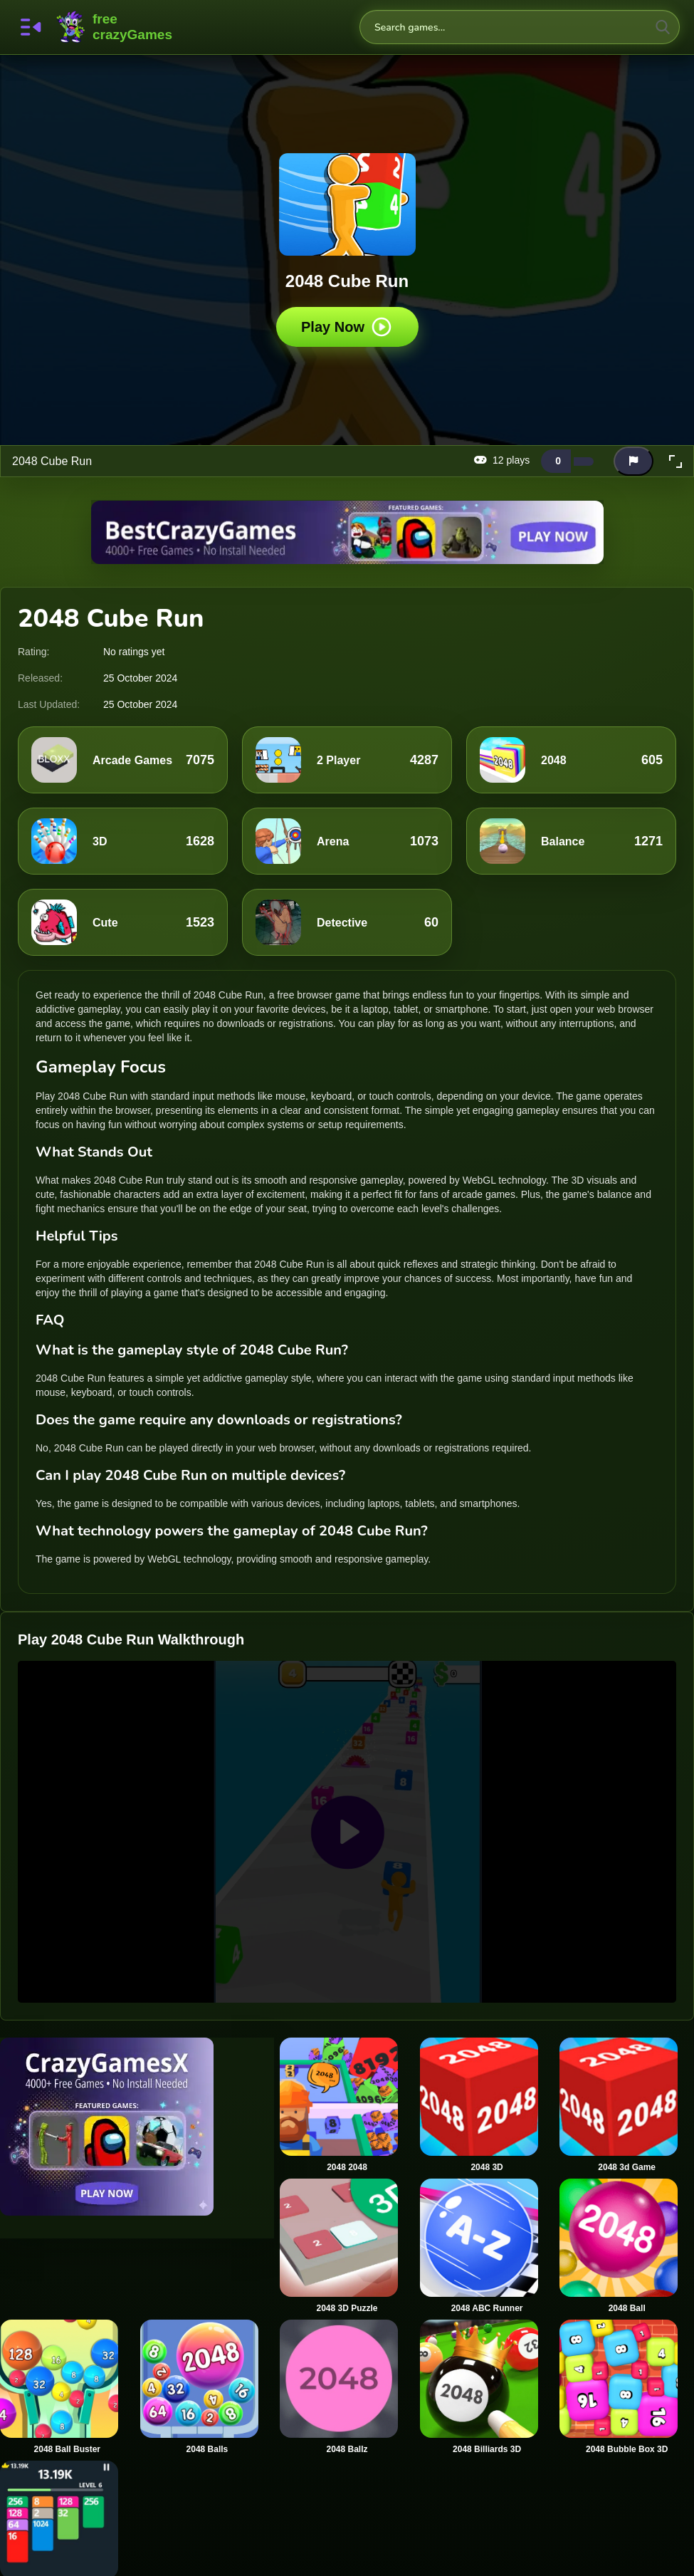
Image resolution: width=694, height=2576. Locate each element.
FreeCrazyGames (114, 27)
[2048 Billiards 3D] (487, 2387)
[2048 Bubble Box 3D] (626, 2387)
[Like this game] (556, 461)
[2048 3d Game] (626, 2105)
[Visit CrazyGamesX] (137, 2127)
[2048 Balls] (207, 2387)
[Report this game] (633, 461)
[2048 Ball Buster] (67, 2387)
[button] (675, 461)
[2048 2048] (347, 2105)
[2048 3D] (487, 2105)
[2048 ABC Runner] (487, 2246)
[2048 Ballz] (347, 2387)
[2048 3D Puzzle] (347, 2246)
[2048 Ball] (626, 2246)
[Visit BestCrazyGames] (347, 532)
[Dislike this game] (584, 461)
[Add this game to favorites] (605, 461)
